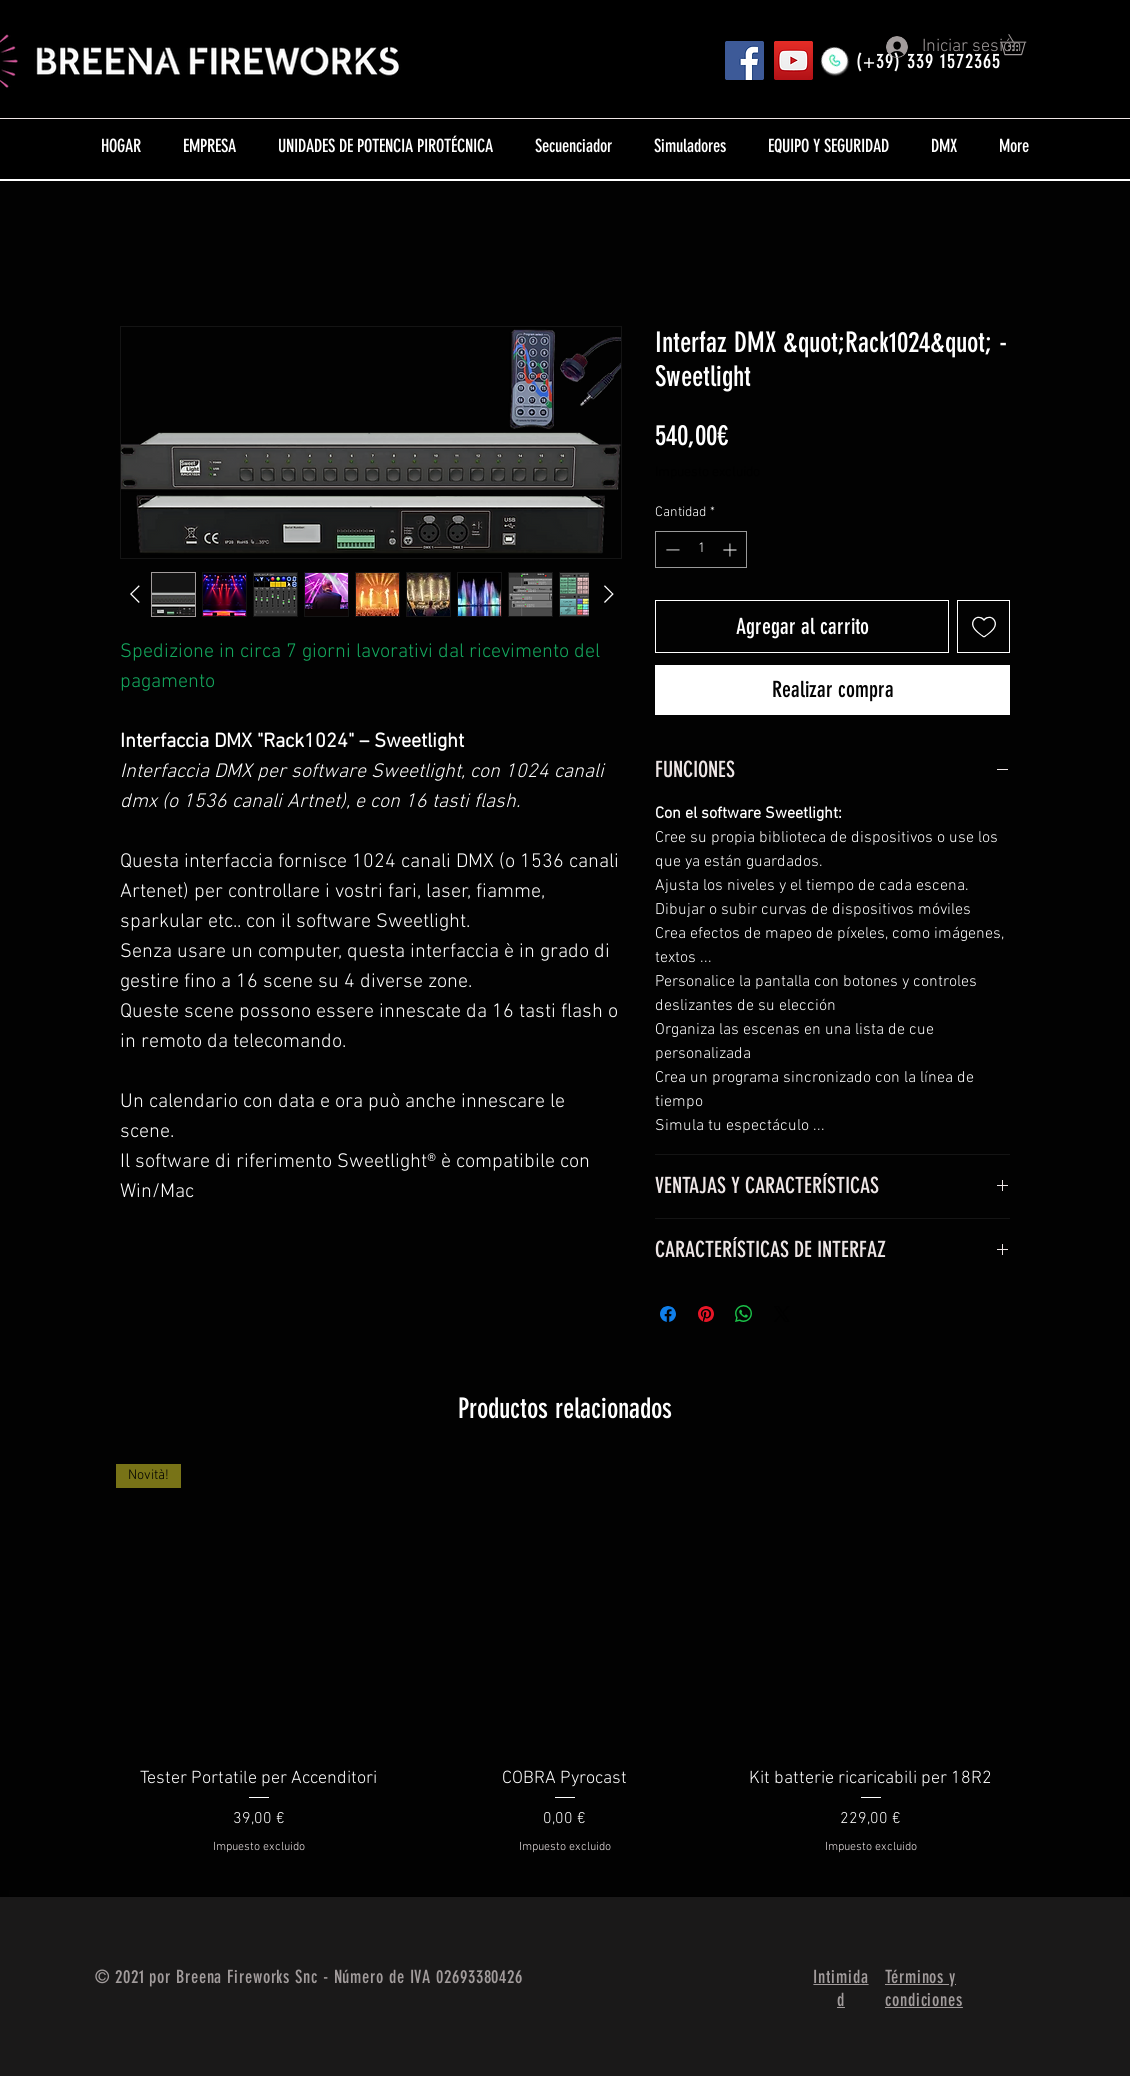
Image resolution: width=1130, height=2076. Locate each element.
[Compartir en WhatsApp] (744, 1314)
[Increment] (731, 549)
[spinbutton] (701, 549)
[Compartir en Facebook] (668, 1314)
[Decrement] (670, 549)
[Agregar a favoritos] (983, 626)
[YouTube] (793, 60)
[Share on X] (782, 1314)
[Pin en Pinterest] (706, 1314)
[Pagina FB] (744, 60)
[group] (565, 1672)
